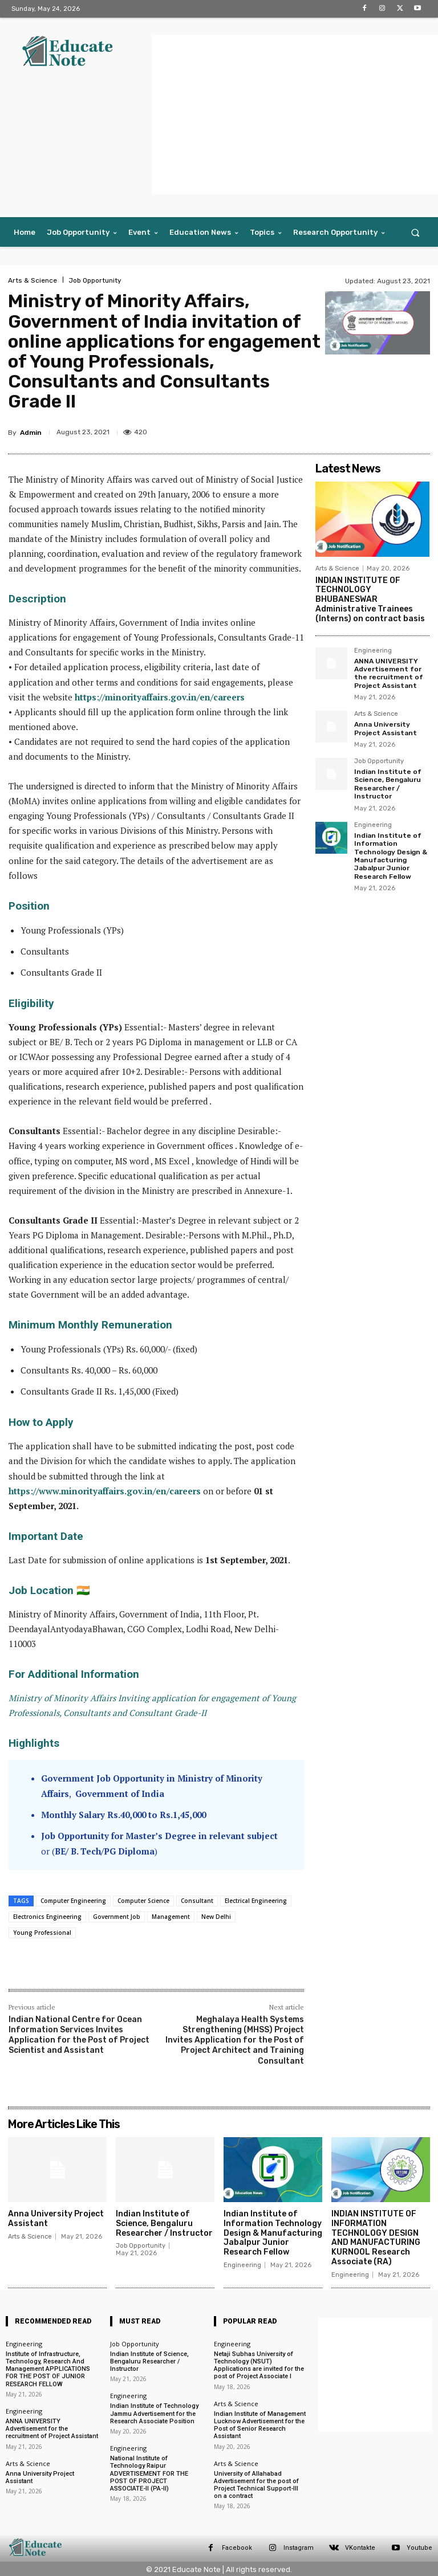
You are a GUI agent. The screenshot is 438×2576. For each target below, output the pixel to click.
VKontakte (360, 2547)
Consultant (197, 1901)
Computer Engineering (73, 1901)
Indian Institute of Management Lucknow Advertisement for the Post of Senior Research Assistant (260, 2425)
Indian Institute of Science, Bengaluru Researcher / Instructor (387, 784)
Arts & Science (32, 280)
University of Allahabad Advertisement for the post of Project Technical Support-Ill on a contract (256, 2484)
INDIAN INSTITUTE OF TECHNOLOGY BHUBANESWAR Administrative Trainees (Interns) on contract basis (370, 599)
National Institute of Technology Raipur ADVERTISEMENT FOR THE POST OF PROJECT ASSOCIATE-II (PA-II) (149, 2473)
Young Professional (42, 1933)
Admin (31, 432)
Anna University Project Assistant (385, 728)
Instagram (298, 2547)
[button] (415, 232)
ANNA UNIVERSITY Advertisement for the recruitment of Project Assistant (388, 673)
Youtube (419, 2547)
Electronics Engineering (47, 1917)
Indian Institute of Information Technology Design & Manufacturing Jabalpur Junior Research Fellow (390, 855)
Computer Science (143, 1901)
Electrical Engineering (256, 1901)
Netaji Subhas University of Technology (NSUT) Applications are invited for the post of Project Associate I (259, 2365)
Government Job (116, 1917)
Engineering (373, 650)
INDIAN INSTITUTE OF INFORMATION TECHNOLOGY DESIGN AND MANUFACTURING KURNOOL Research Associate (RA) (375, 2238)
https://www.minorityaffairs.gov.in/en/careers (105, 1491)
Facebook (237, 2547)
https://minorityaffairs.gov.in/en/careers (160, 697)
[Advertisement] (295, 114)
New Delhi (216, 1917)
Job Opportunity (94, 280)
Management (171, 1917)
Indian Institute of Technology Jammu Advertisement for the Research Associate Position (154, 2413)
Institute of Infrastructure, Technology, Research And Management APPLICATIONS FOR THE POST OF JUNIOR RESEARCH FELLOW (48, 2369)
